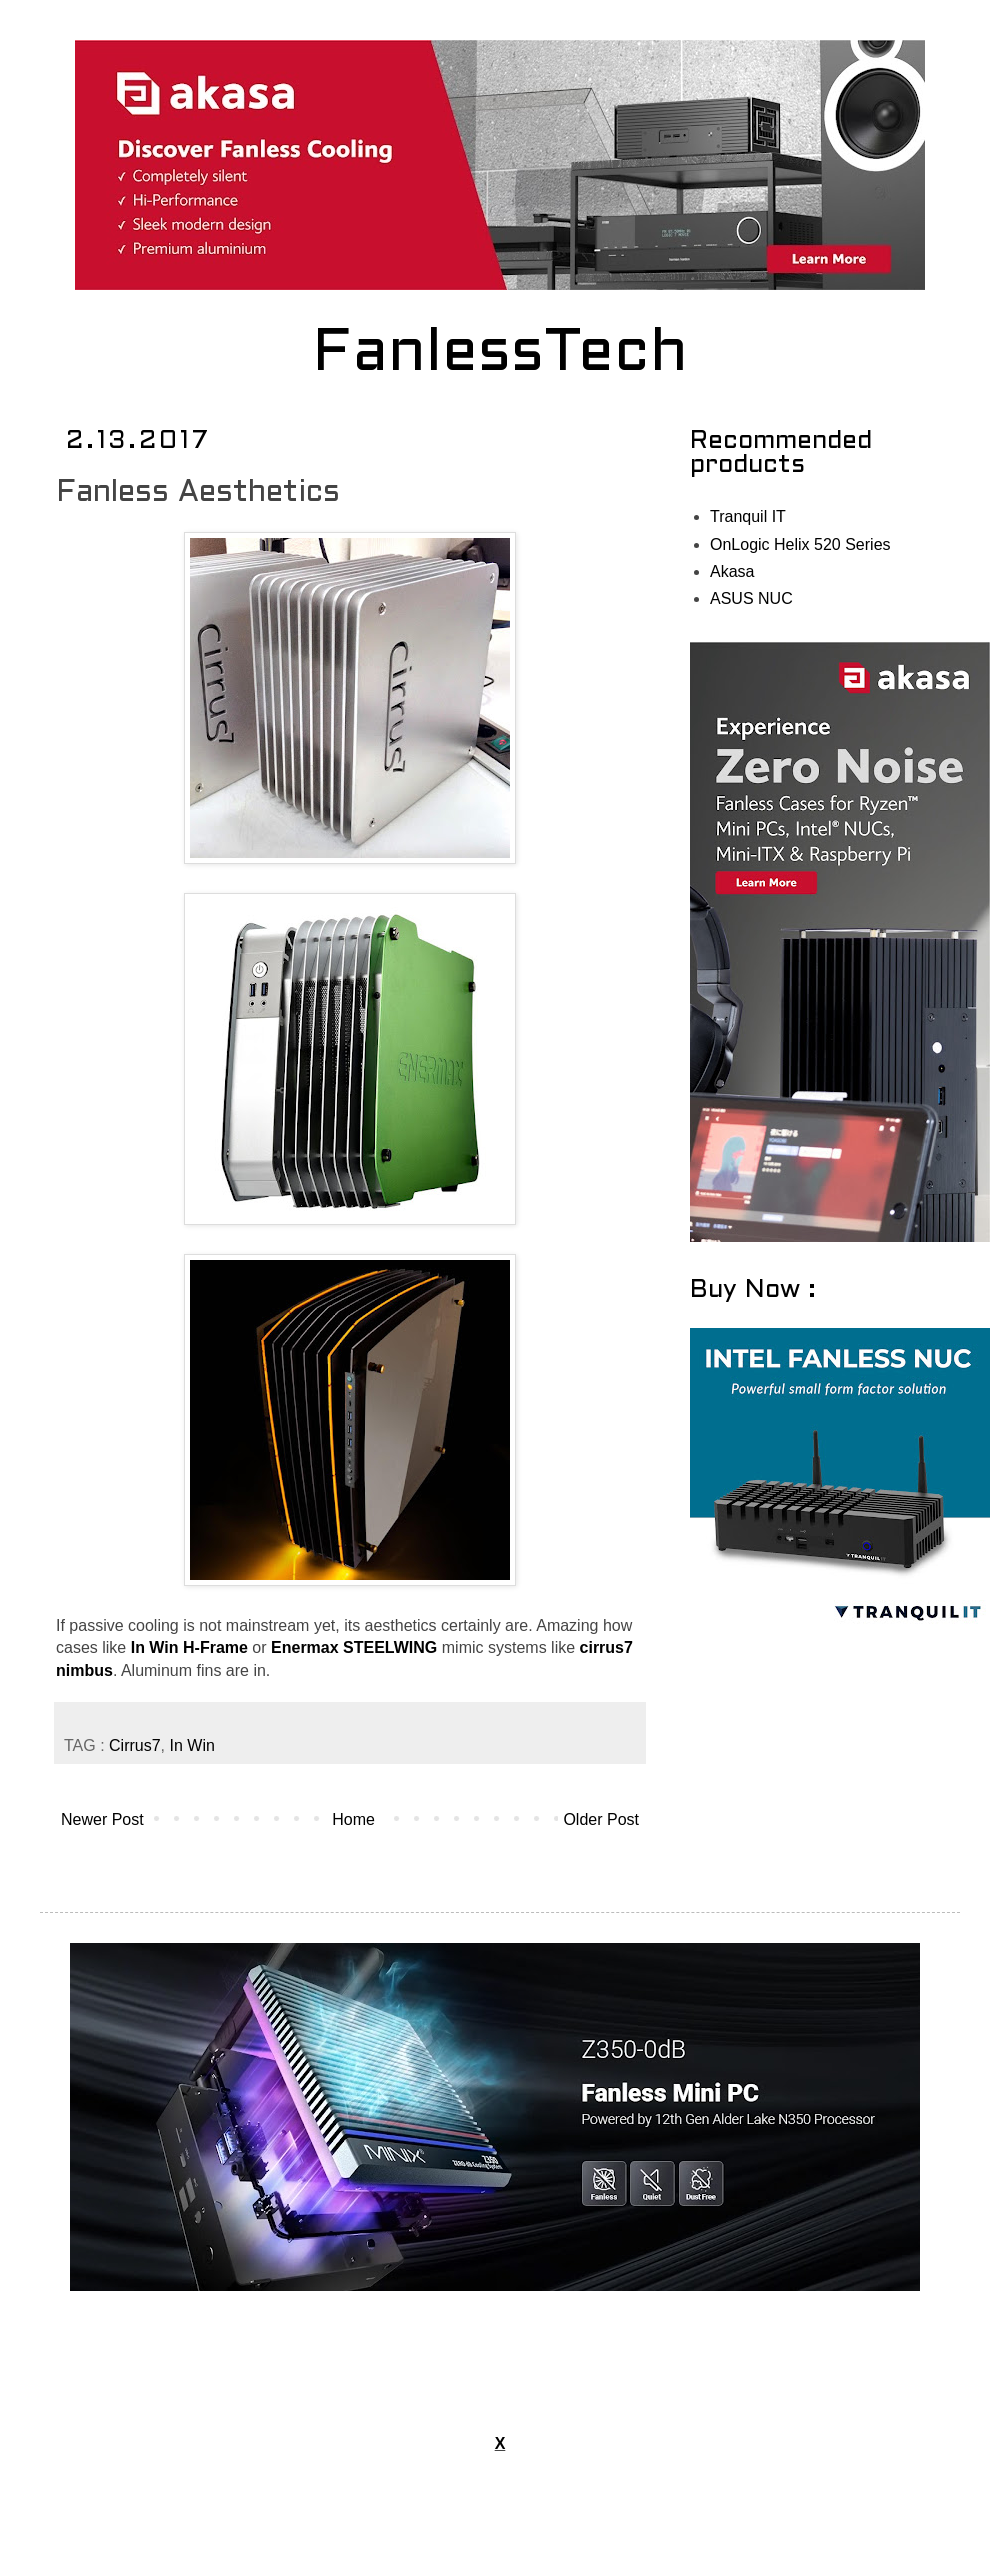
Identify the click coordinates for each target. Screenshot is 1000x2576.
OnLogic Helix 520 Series (800, 544)
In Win (192, 1745)
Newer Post (102, 1819)
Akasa (732, 571)
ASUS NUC (751, 598)
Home (353, 1819)
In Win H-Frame (189, 1647)
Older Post (601, 1819)
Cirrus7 (135, 1745)
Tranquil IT (748, 516)
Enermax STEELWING (354, 1647)
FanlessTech (500, 355)
